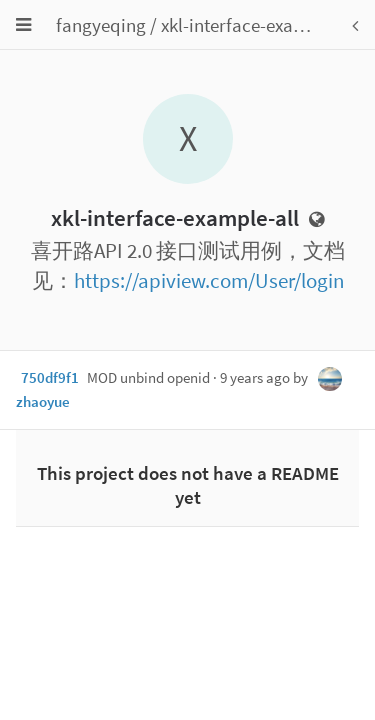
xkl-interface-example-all (260, 25)
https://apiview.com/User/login (209, 280)
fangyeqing (101, 25)
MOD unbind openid (148, 377)
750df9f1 (50, 377)
